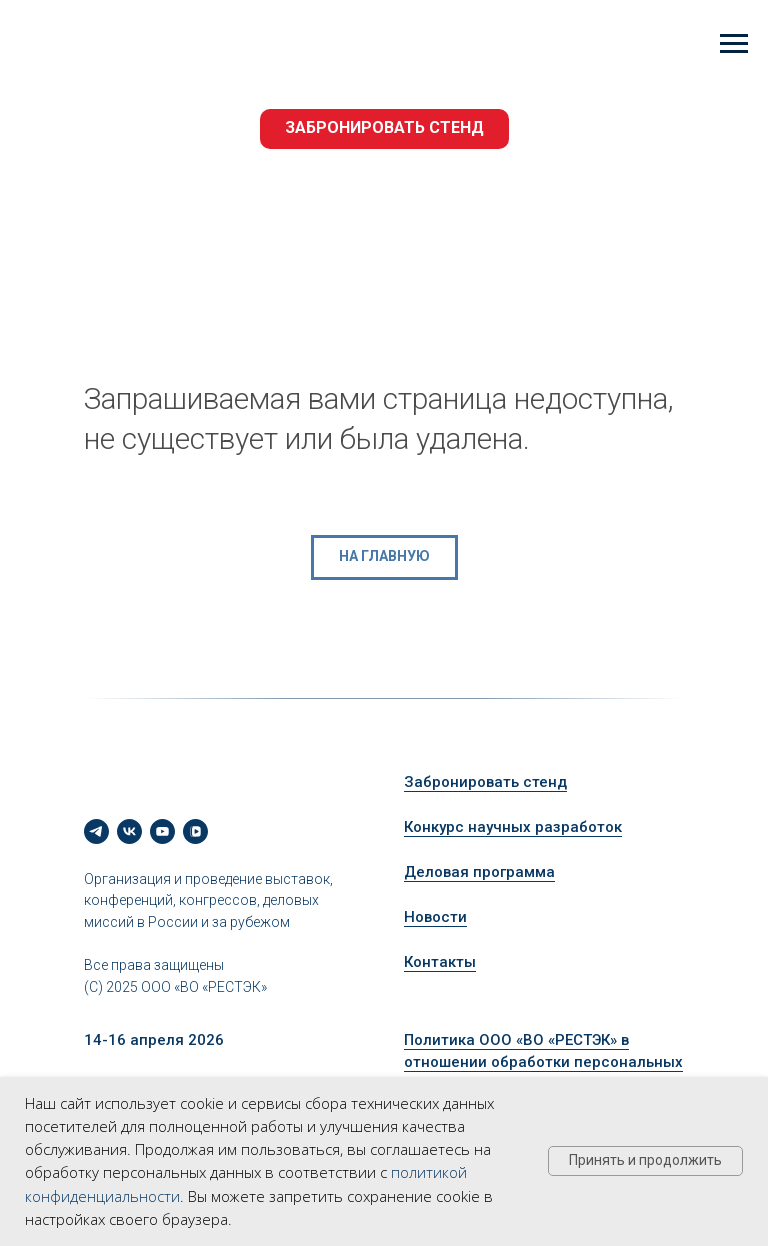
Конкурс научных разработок (513, 827)
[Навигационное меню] (734, 44)
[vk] (129, 831)
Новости (435, 917)
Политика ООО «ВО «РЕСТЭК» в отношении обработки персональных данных (543, 1062)
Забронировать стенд (485, 782)
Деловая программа (479, 872)
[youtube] (162, 831)
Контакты (440, 962)
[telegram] (96, 831)
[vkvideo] (195, 831)
